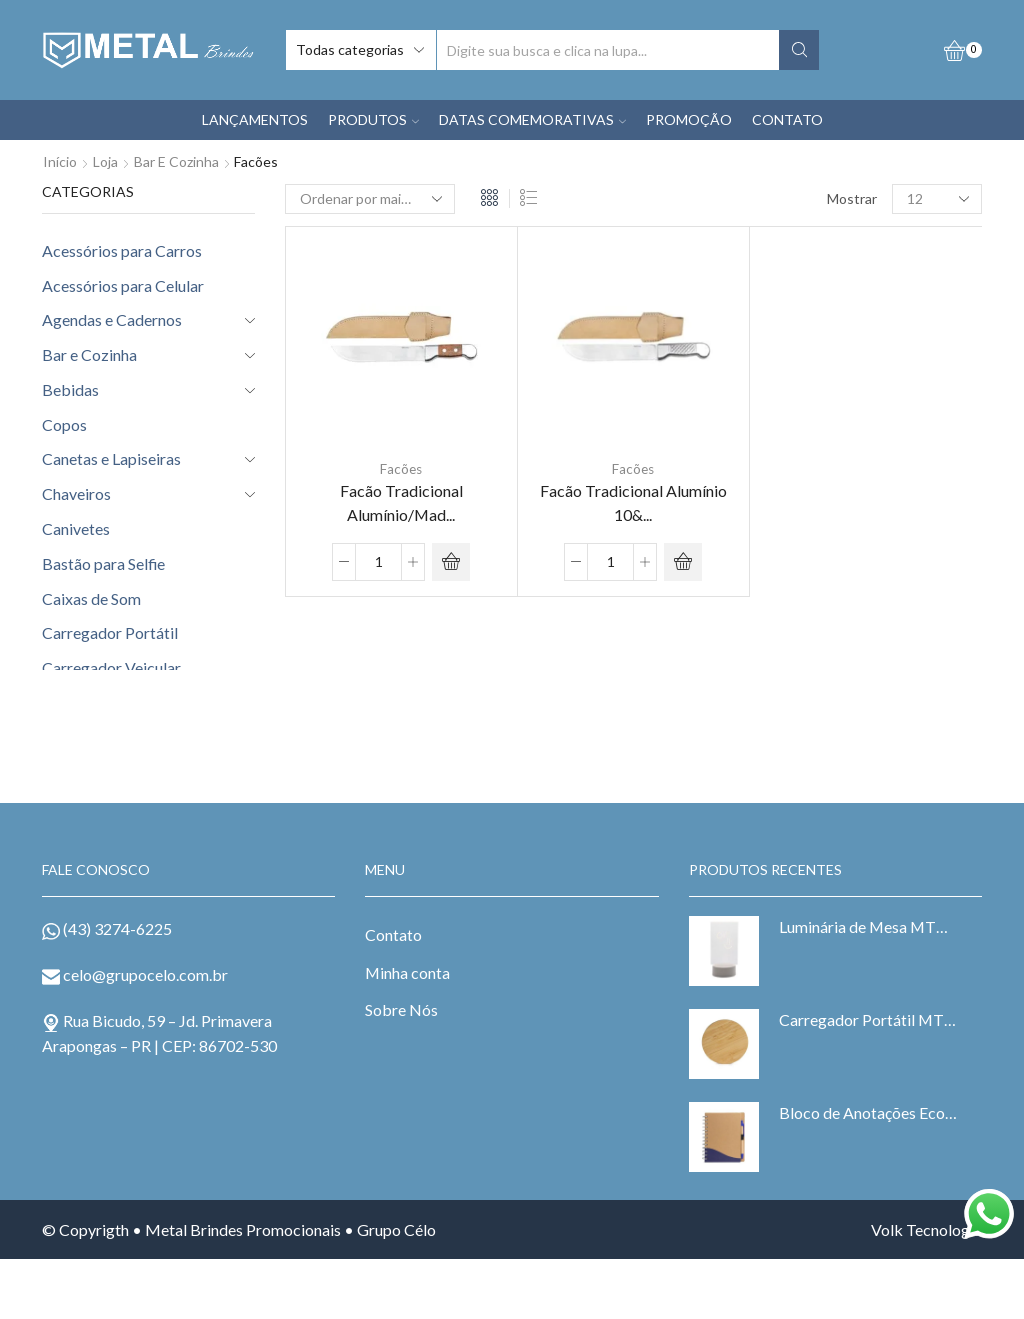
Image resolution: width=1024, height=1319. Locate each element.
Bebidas (70, 389)
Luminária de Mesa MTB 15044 (868, 926)
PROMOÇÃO (689, 119)
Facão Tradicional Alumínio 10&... (633, 503)
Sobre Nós (401, 1009)
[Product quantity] (378, 562)
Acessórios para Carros (122, 250)
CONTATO (787, 119)
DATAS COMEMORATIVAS (532, 119)
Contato (393, 934)
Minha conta (407, 972)
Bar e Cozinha (176, 161)
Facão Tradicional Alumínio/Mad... (401, 503)
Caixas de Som (91, 598)
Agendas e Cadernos (112, 319)
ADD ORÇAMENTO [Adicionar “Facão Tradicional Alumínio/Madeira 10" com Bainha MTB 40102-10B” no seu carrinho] (451, 562)
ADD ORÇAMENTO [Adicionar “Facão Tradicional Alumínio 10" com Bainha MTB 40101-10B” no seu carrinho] (683, 562)
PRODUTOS (373, 119)
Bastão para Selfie (103, 563)
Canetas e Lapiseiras (111, 458)
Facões (401, 469)
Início (60, 161)
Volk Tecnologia (926, 1229)
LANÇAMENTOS (255, 119)
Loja (105, 161)
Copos (64, 424)
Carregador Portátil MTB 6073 (868, 1019)
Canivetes (76, 528)
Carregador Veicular (111, 667)
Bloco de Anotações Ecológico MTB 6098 (868, 1112)
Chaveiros (76, 493)
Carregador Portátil (110, 632)
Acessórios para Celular (123, 285)
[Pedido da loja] (370, 199)
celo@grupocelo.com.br (145, 974)
